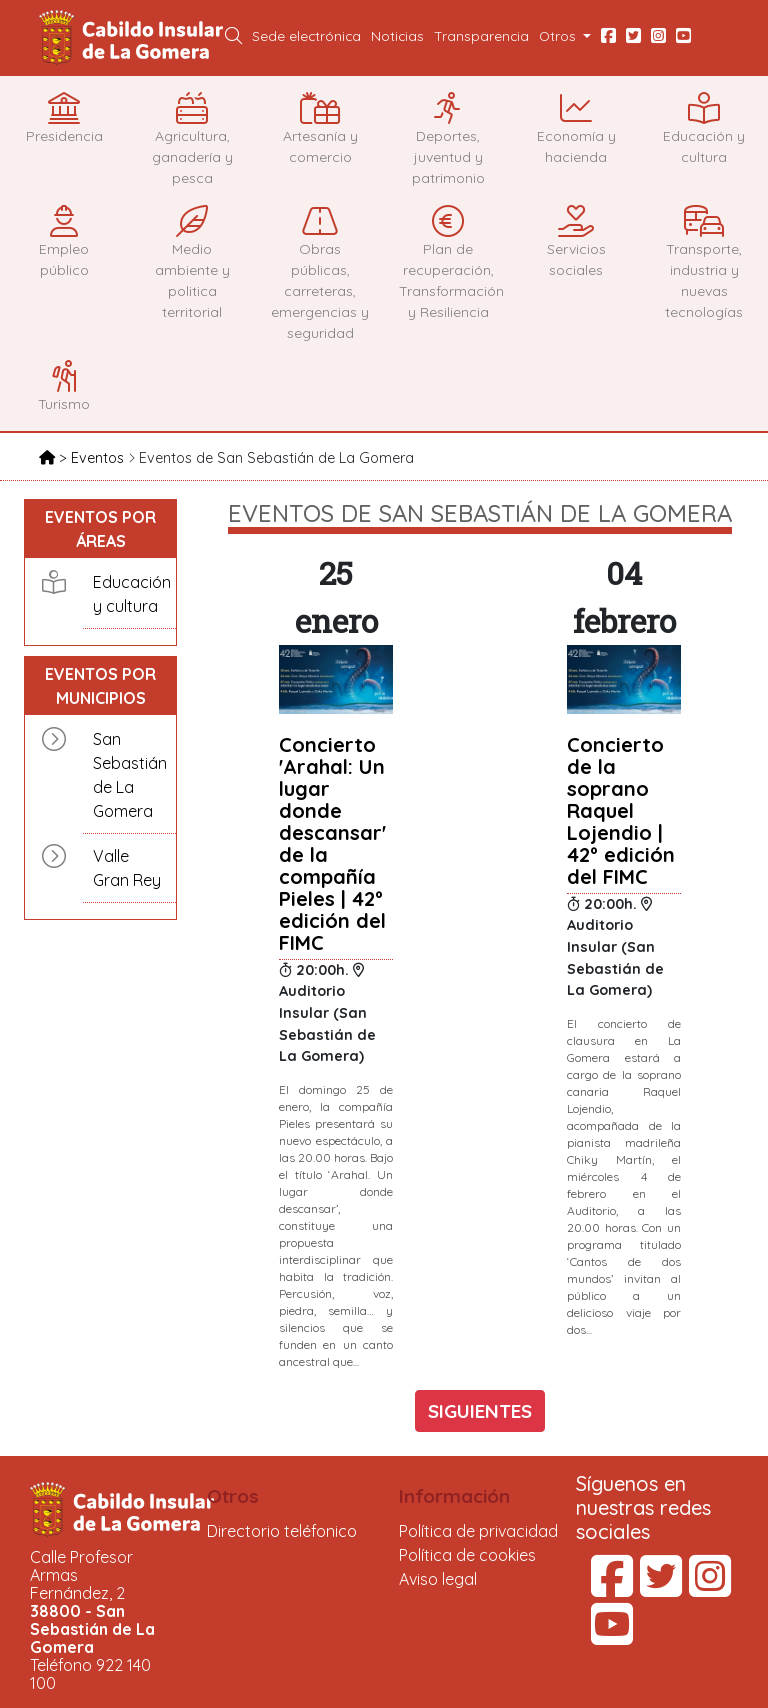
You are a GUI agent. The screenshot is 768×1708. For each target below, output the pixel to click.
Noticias (397, 35)
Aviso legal (438, 1579)
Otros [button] (559, 35)
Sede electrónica (306, 35)
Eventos (99, 458)
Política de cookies (467, 1555)
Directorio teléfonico (282, 1531)
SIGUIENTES (480, 1411)
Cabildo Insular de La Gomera (134, 38)
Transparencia (481, 35)
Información (454, 1496)
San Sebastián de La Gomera (129, 775)
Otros (233, 1496)
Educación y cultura (129, 594)
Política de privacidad (478, 1531)
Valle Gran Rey (127, 868)
